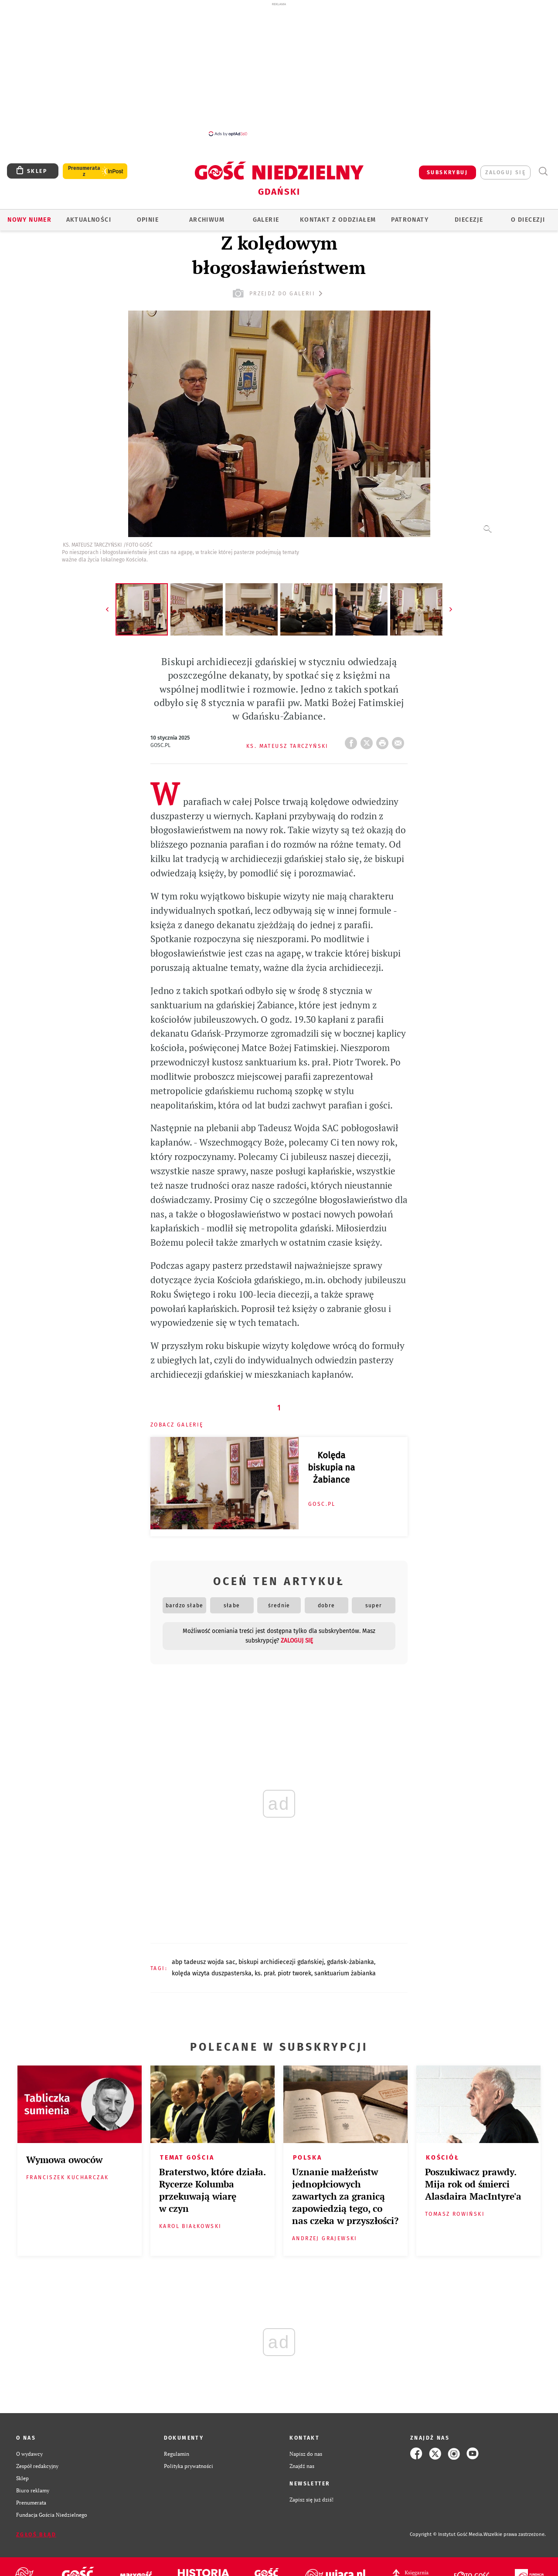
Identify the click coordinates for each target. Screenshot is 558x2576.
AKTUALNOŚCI (88, 219)
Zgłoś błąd (36, 2535)
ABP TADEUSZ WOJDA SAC (203, 1962)
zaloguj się (505, 172)
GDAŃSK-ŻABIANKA (350, 1962)
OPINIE (148, 219)
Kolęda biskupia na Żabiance (331, 1467)
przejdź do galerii (279, 293)
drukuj (384, 740)
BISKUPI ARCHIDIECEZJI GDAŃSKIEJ (281, 1962)
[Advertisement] (279, 69)
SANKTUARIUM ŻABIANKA (345, 1973)
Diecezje (469, 219)
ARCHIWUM (207, 219)
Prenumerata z (84, 171)
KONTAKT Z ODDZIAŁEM (338, 219)
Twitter (368, 740)
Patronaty (410, 219)
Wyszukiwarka (543, 171)
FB (353, 740)
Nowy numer (29, 219)
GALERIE (266, 219)
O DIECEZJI (528, 219)
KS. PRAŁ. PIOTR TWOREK (283, 1973)
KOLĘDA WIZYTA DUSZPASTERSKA (212, 1973)
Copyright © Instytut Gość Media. (446, 2534)
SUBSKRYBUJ (447, 172)
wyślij (400, 740)
